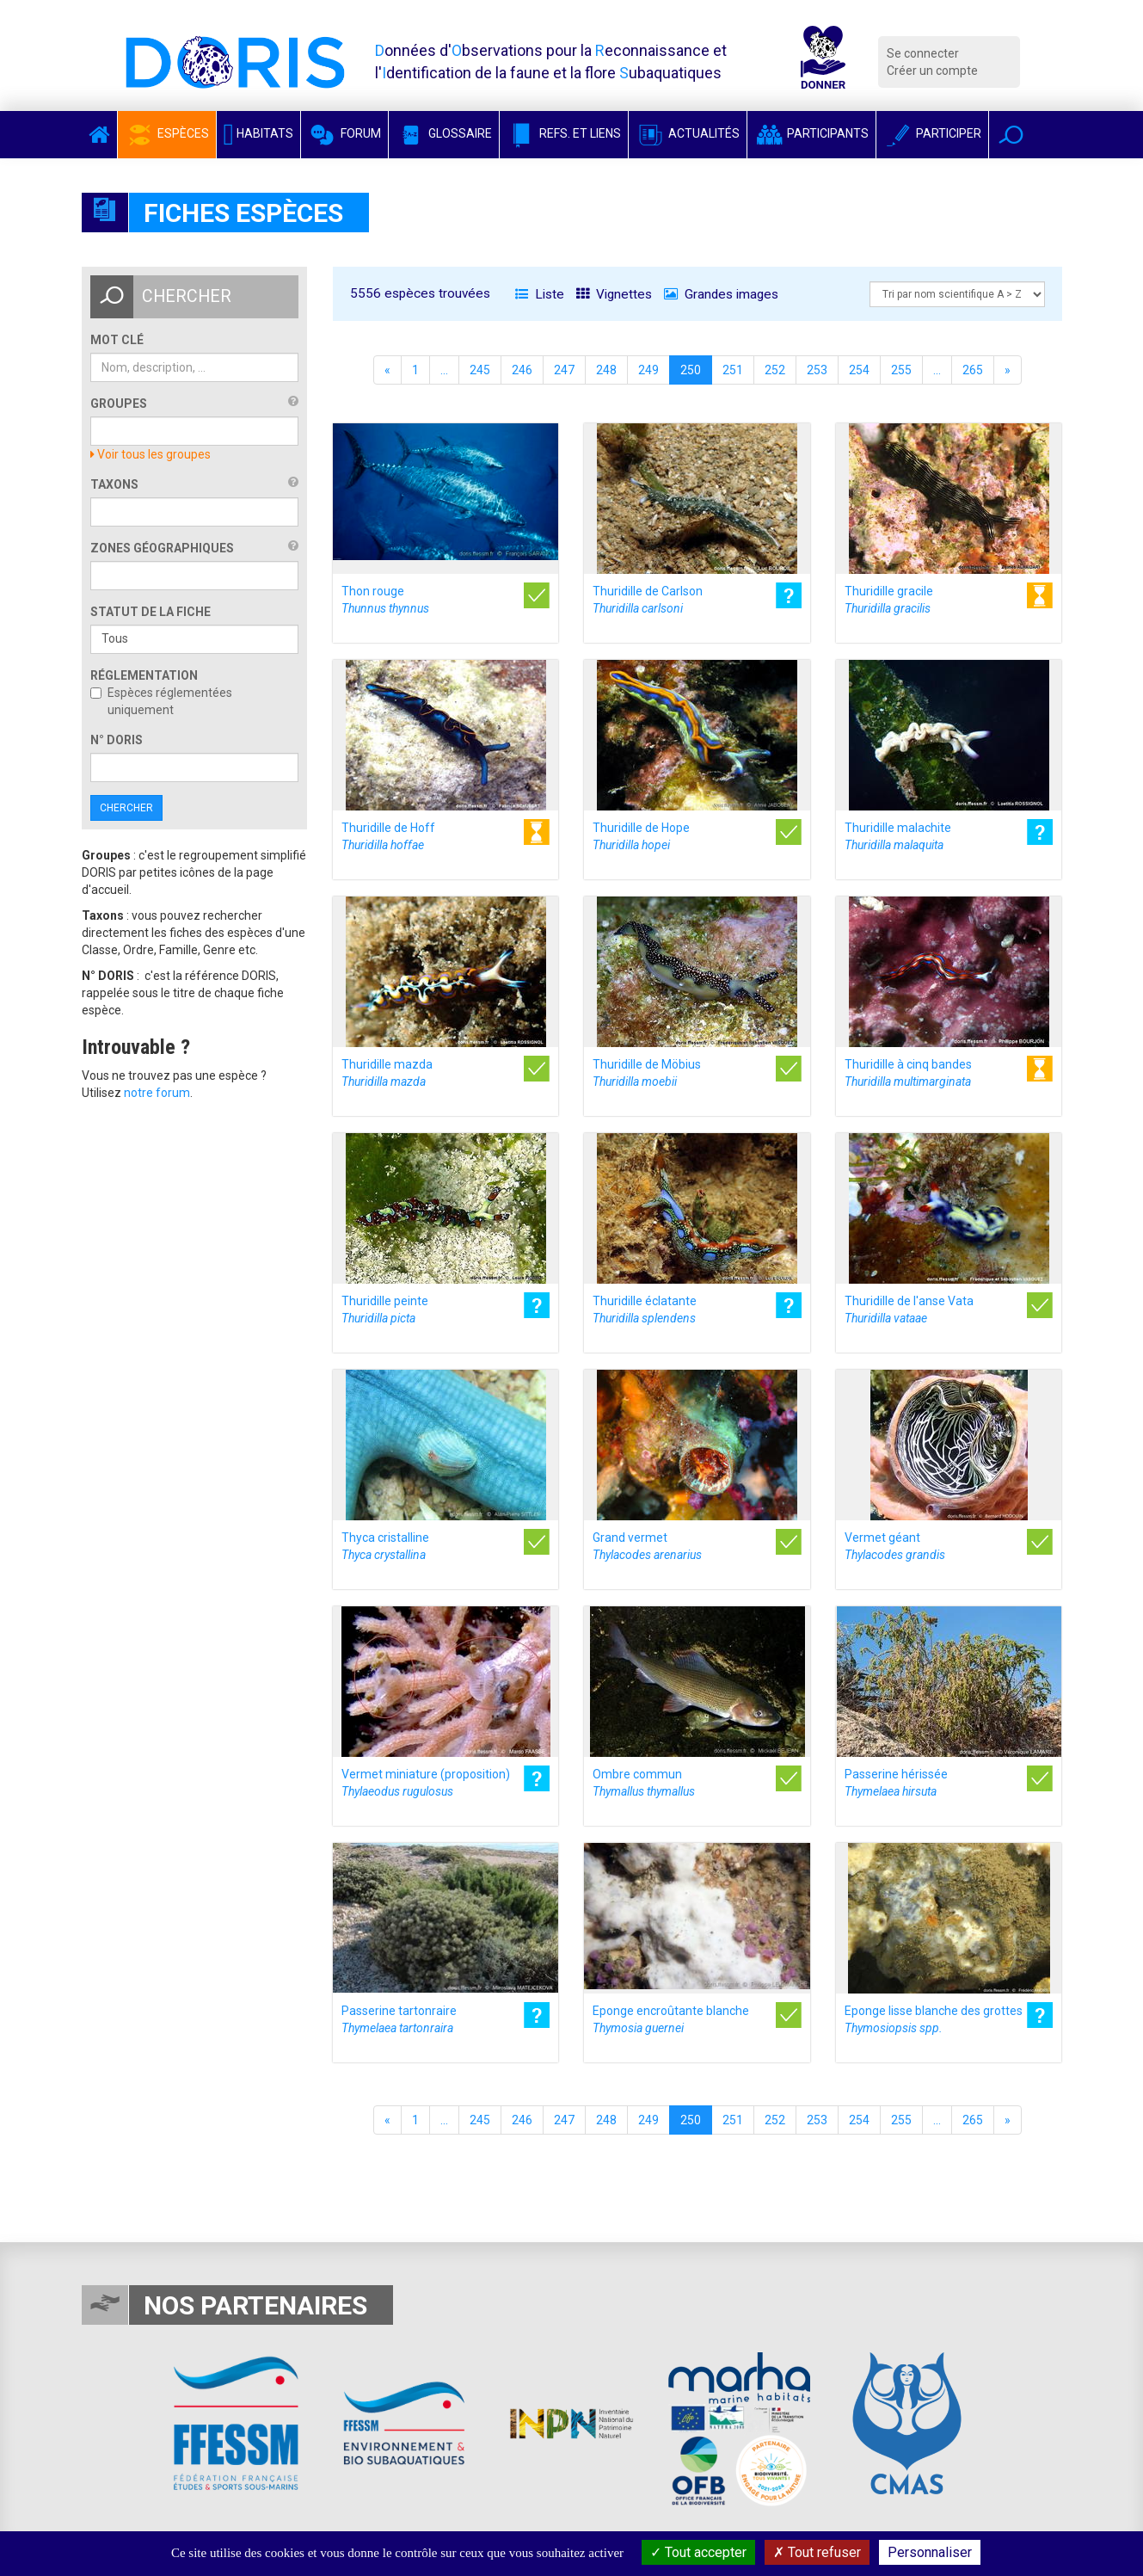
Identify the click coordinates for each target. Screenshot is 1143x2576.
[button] (1011, 134)
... (444, 370)
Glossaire (444, 133)
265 (972, 370)
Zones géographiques (162, 548)
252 (775, 370)
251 (732, 370)
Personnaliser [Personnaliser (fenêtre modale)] (930, 2552)
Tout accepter (698, 2552)
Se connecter (923, 53)
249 (648, 370)
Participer (932, 133)
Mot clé (117, 340)
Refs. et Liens (564, 133)
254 (859, 370)
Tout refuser (817, 2552)
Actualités (688, 133)
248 (606, 370)
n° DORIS (116, 740)
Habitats (259, 133)
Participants (811, 133)
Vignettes (614, 294)
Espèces (167, 133)
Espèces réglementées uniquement (161, 701)
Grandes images (721, 294)
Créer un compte (932, 70)
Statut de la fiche (150, 612)
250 (690, 370)
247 (564, 370)
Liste (539, 294)
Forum (344, 133)
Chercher (126, 808)
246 (522, 370)
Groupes (118, 403)
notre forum (157, 1093)
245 (480, 370)
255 (901, 370)
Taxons (114, 484)
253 (817, 370)
